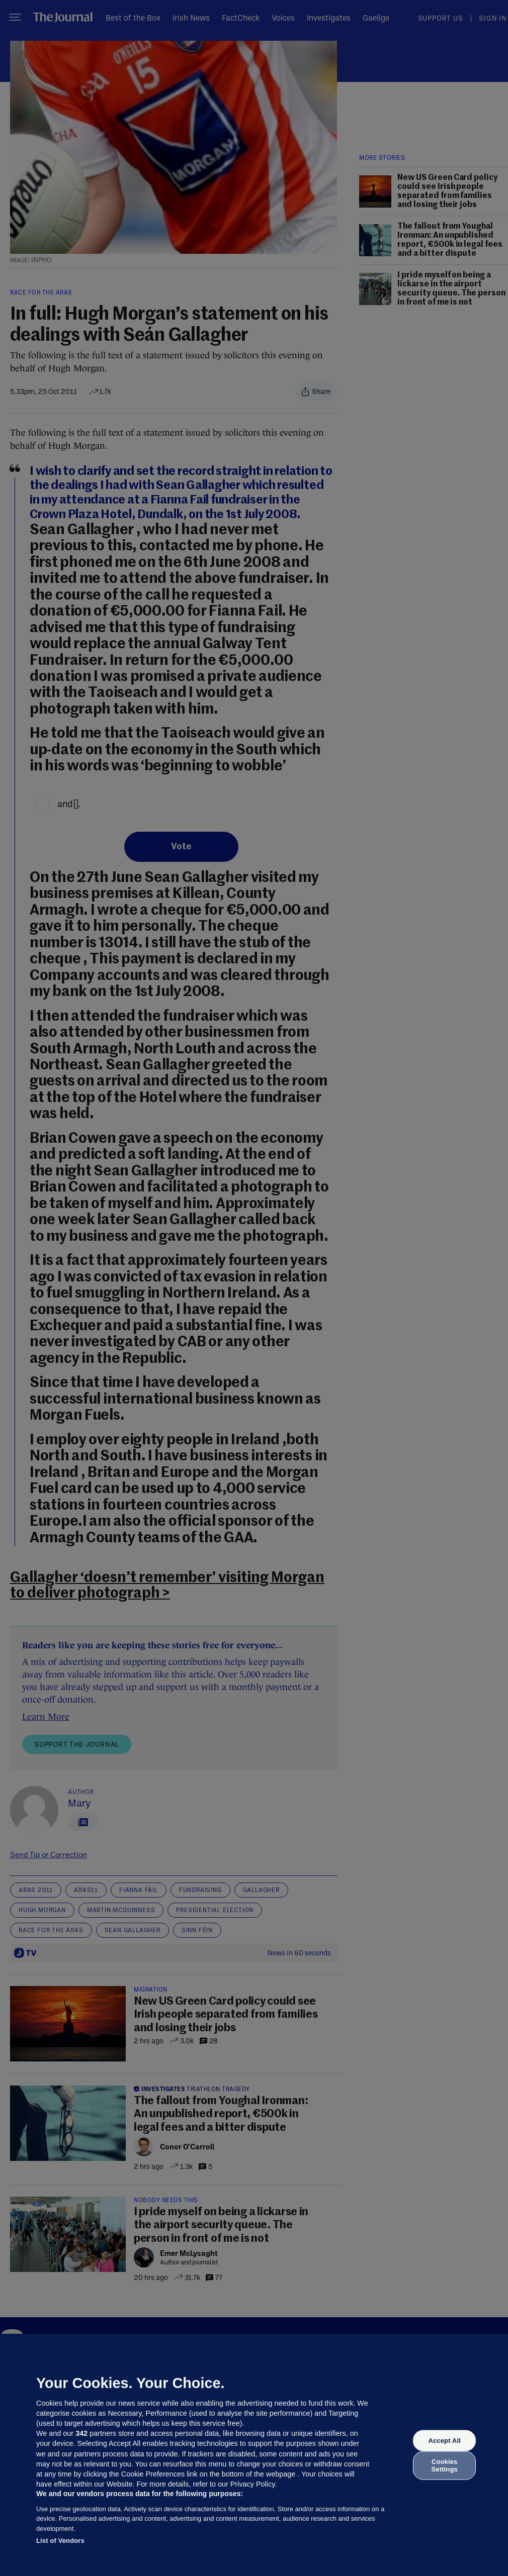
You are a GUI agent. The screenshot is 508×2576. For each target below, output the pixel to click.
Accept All (444, 2440)
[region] (254, 2455)
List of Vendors (60, 2540)
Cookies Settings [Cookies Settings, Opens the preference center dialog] (445, 2465)
